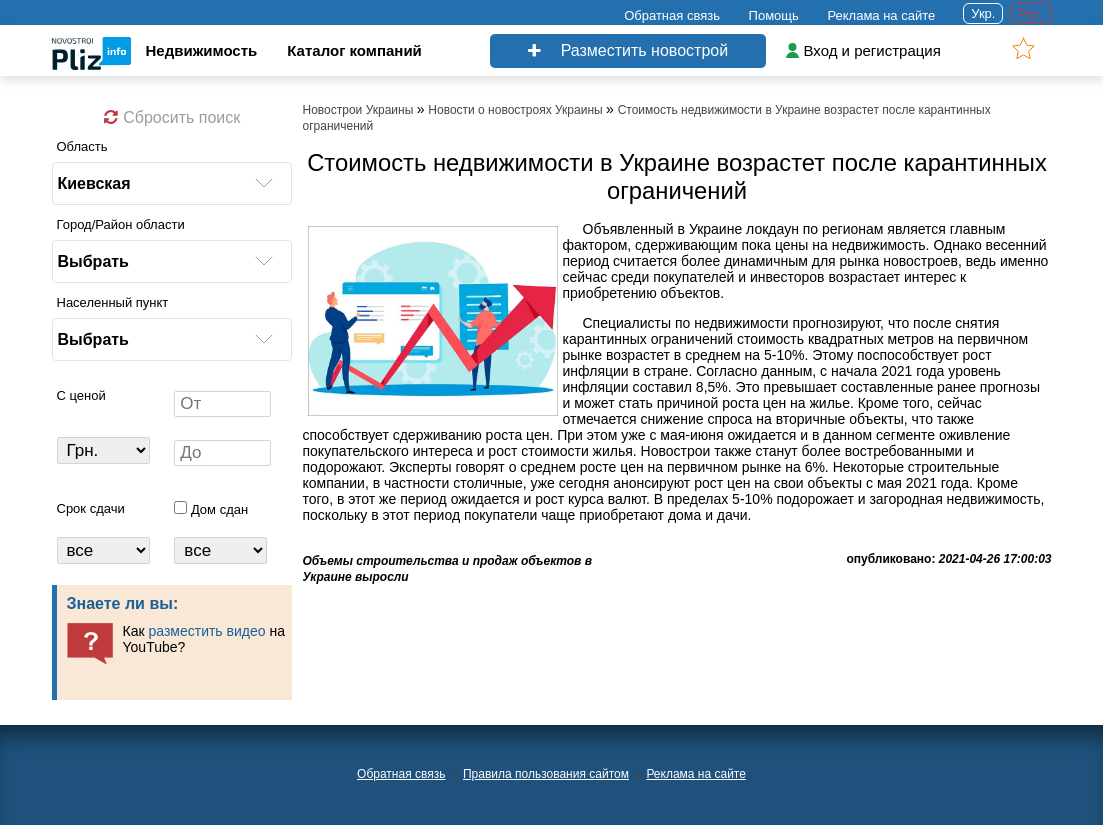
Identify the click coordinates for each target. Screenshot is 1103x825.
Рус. (1030, 13)
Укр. (983, 13)
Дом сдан (219, 509)
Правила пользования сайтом (546, 774)
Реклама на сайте (881, 15)
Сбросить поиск (172, 117)
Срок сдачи (91, 508)
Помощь (774, 15)
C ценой (81, 395)
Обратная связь (672, 15)
